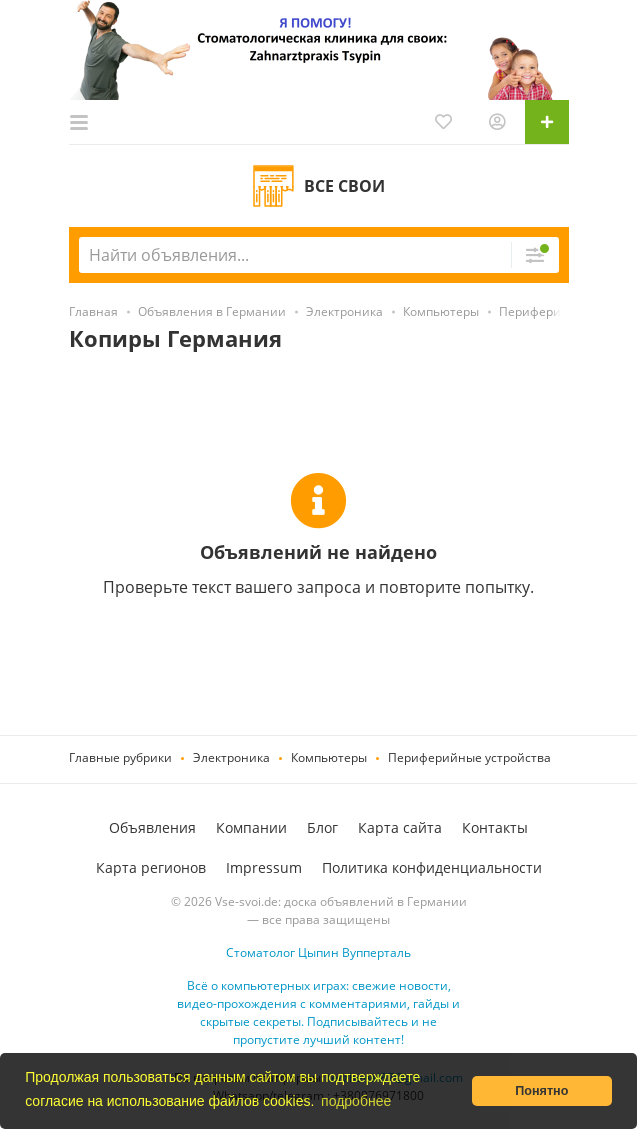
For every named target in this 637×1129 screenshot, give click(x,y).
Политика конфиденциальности (432, 867)
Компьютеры (329, 757)
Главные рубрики (120, 757)
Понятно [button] (541, 1091)
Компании (251, 827)
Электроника (231, 757)
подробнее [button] (356, 1101)
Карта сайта (400, 827)
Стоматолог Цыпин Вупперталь (318, 952)
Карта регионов (151, 867)
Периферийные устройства (469, 757)
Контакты (495, 827)
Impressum (264, 867)
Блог (322, 827)
